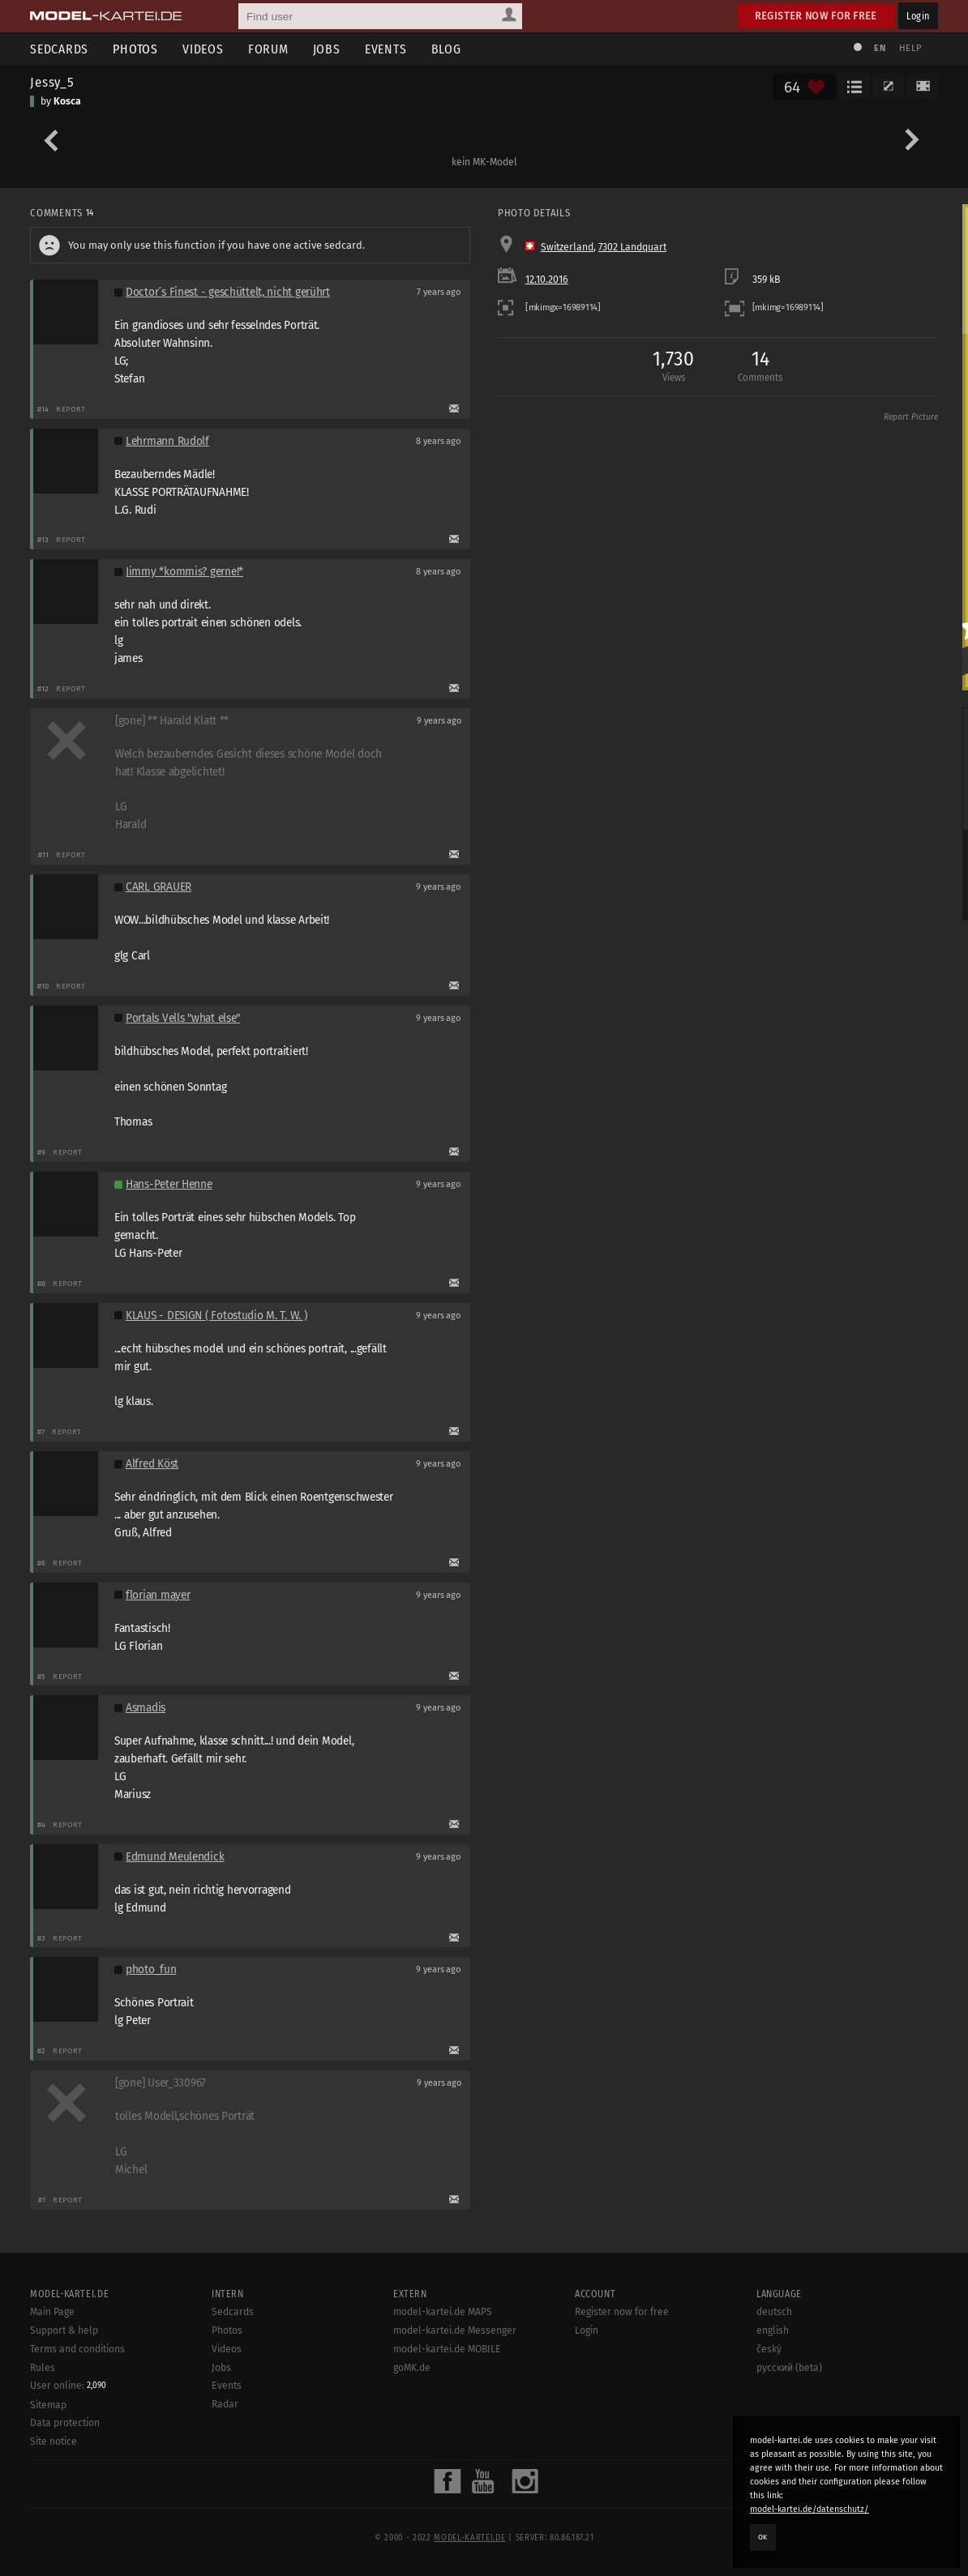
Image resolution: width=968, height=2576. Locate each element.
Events (386, 49)
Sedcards (59, 49)
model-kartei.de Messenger (454, 2330)
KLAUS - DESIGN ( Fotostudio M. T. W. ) (216, 1315)
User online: (68, 2385)
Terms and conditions (77, 2349)
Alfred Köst (152, 1464)
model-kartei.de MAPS (442, 2312)
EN (879, 48)
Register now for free (816, 16)
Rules (42, 2367)
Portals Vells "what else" (183, 1018)
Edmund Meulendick (175, 1857)
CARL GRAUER (158, 887)
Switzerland (567, 247)
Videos (203, 49)
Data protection (65, 2423)
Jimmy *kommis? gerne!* (184, 572)
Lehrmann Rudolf (167, 441)
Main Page (52, 2312)
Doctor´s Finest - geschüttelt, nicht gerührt (228, 292)
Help (910, 48)
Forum (268, 49)
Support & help (64, 2330)
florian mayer (158, 1595)
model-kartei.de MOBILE (447, 2349)
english (772, 2330)
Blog (446, 49)
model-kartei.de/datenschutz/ (809, 2509)
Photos (135, 49)
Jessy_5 (52, 82)
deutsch (774, 2312)
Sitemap (48, 2405)
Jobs (327, 49)
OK (763, 2537)
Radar (225, 2404)
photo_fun (151, 1969)
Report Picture (911, 417)
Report (71, 408)
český (769, 2349)
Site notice (53, 2441)
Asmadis (145, 1708)
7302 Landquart (632, 247)
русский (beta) (789, 2367)
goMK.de (411, 2367)
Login (918, 16)
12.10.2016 (546, 279)
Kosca (67, 101)
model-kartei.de (469, 2538)
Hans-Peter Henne (169, 1184)
